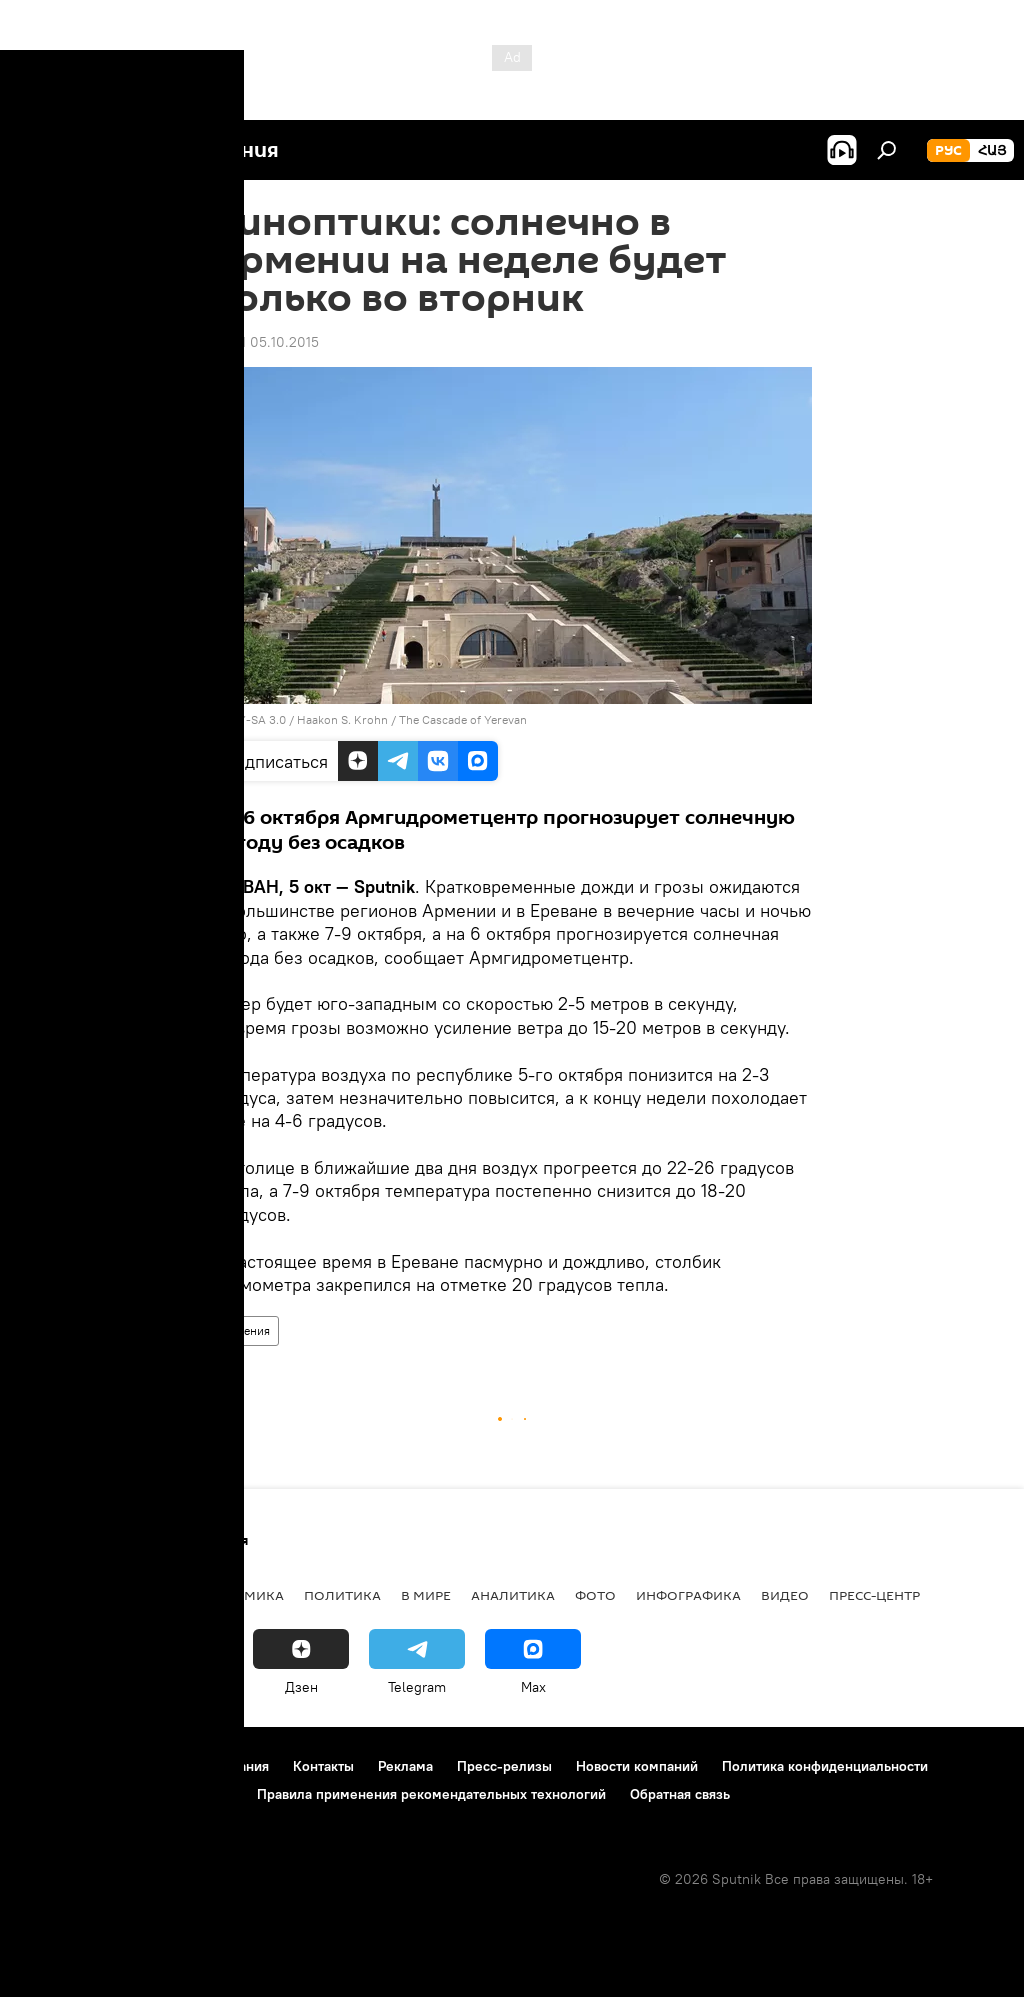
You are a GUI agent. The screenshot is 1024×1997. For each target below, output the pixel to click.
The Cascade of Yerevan (463, 719)
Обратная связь (680, 1794)
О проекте (54, 1766)
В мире (426, 1595)
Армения (245, 1330)
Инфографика (688, 1595)
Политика (342, 1595)
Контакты (323, 1766)
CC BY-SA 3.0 (249, 719)
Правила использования (190, 1766)
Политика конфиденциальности (825, 1766)
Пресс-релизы (504, 1766)
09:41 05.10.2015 (265, 342)
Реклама (405, 1766)
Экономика (239, 1595)
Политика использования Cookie (127, 1794)
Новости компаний (637, 1766)
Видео (785, 1595)
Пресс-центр (874, 1595)
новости (54, 1595)
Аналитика (513, 1595)
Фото (595, 1595)
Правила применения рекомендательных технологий (431, 1794)
